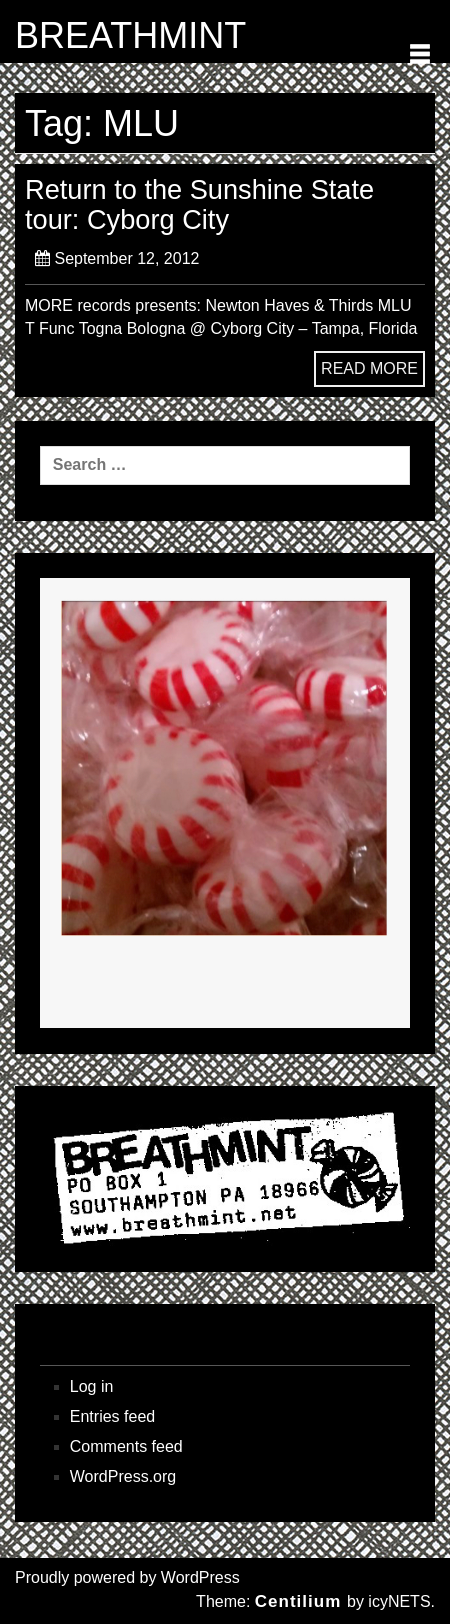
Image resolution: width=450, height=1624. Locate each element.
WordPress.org (123, 1476)
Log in (92, 1386)
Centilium (298, 1601)
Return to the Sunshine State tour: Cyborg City (199, 204)
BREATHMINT (130, 36)
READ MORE (369, 368)
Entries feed (112, 1416)
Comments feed (126, 1446)
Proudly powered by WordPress (127, 1577)
